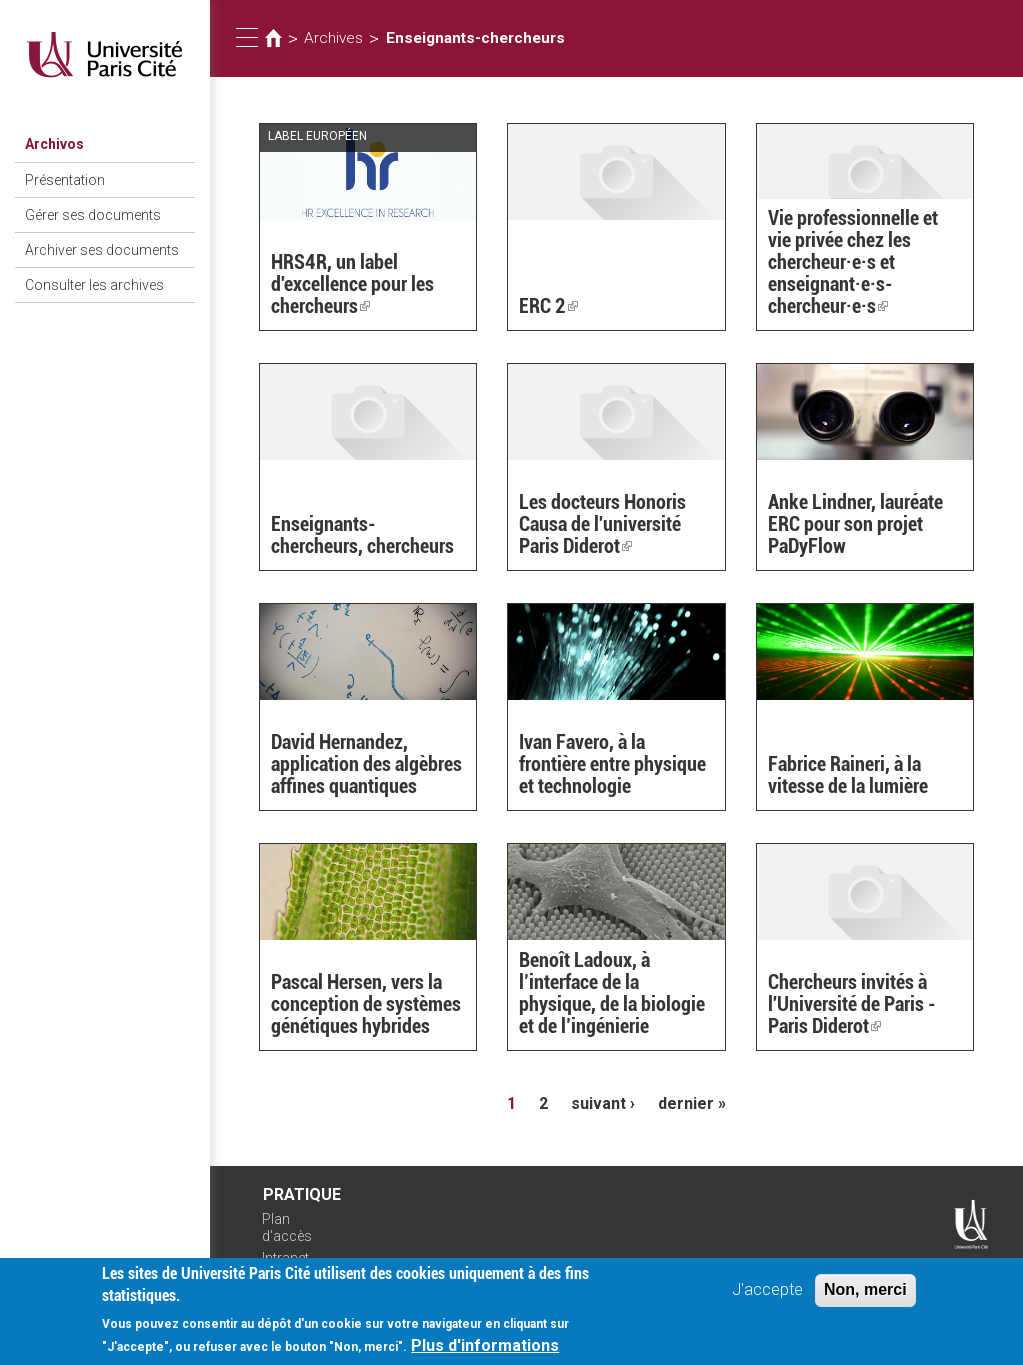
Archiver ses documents (102, 250)
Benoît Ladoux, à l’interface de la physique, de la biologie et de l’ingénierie (612, 993)
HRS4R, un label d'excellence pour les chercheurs (352, 284)
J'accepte (767, 1295)
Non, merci (865, 1295)
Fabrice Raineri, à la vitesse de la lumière (848, 775)
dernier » (692, 1103)
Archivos (54, 144)
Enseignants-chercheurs (475, 38)
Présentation (65, 180)
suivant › (603, 1103)
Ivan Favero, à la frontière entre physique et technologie (612, 764)
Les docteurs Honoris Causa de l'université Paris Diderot (602, 524)
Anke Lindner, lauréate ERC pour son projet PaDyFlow (855, 524)
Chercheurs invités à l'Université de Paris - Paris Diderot (852, 1004)
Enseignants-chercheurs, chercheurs (362, 535)
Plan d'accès (287, 1227)
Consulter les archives (94, 285)
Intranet (285, 1258)
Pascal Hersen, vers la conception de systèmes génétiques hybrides (366, 1004)
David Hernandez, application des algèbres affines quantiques (366, 764)
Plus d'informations (485, 1351)
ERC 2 (548, 306)
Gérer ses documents (93, 215)
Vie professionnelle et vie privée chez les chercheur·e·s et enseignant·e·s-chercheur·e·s (853, 262)
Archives (333, 38)
